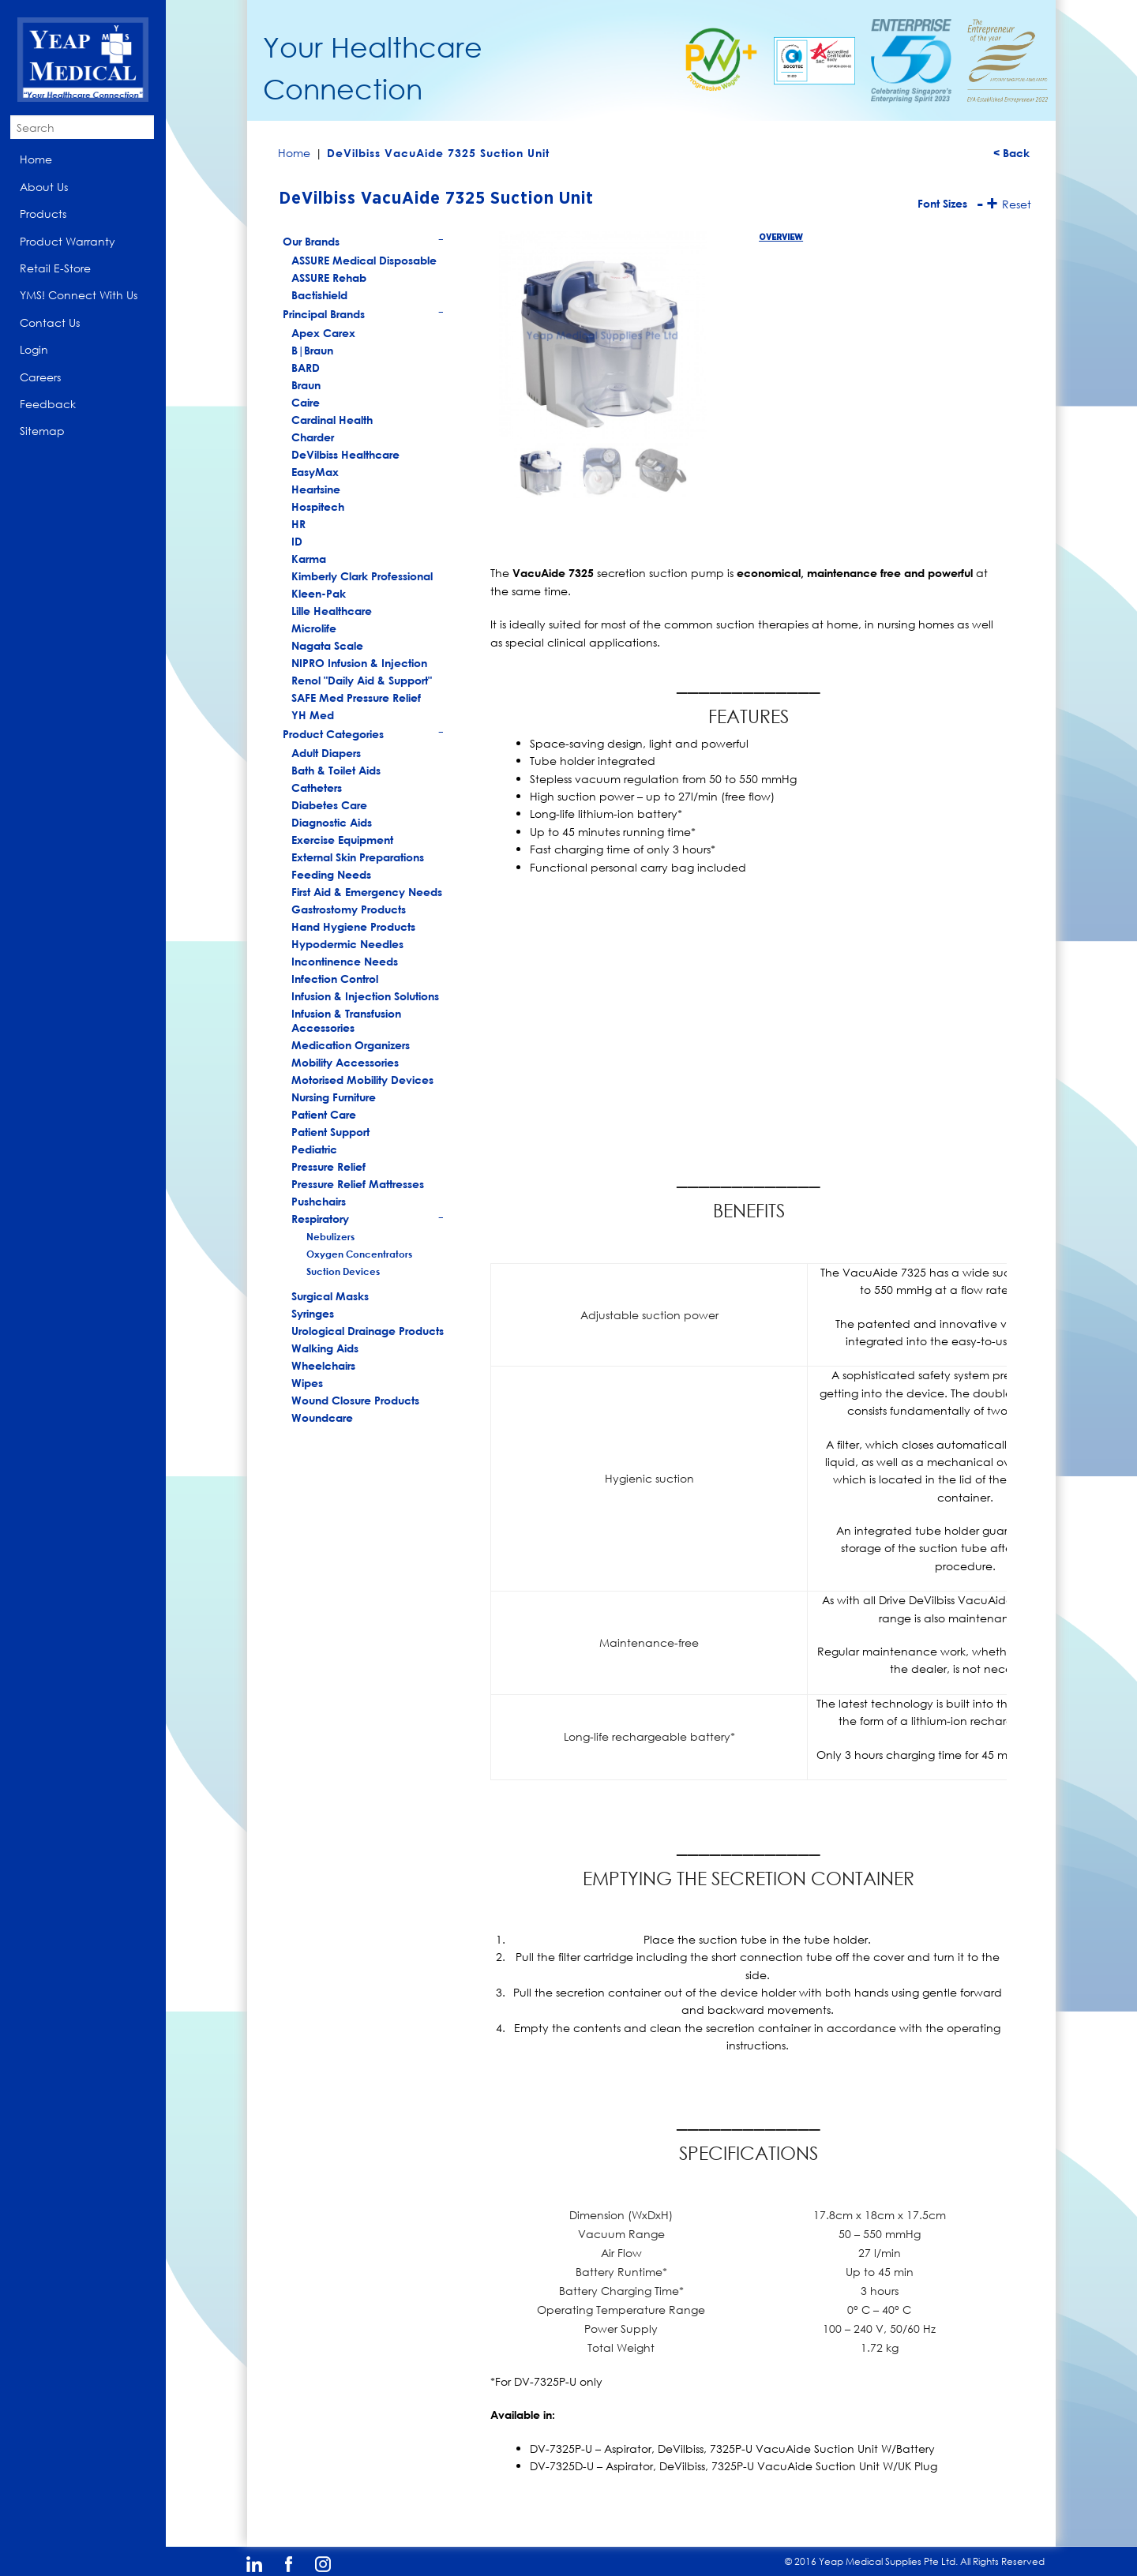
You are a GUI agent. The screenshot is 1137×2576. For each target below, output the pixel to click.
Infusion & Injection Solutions (365, 996)
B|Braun (312, 350)
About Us (44, 186)
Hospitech (317, 506)
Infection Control (334, 978)
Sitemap (42, 430)
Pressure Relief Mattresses (357, 1184)
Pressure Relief (328, 1166)
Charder (312, 437)
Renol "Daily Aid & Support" (361, 680)
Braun (306, 385)
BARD (305, 367)
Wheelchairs (323, 1365)
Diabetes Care (329, 805)
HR (298, 524)
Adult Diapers (326, 752)
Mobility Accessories (345, 1062)
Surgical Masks (330, 1296)
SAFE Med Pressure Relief (356, 697)
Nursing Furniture (333, 1097)
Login (34, 349)
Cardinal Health (332, 419)
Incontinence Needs (344, 961)
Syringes (312, 1313)
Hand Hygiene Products (353, 926)
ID (296, 541)
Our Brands (364, 243)
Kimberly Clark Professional (362, 576)
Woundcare (322, 1417)
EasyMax (315, 471)
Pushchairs (318, 1201)
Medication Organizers (350, 1045)
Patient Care (323, 1114)
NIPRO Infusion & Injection (359, 662)
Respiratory (368, 1220)
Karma (308, 558)
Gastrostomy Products (348, 909)
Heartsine (315, 489)
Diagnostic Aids (331, 822)
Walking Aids (324, 1348)
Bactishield (319, 295)
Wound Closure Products (355, 1400)
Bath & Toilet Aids (336, 770)
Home (36, 159)
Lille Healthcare (331, 610)
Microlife (313, 628)
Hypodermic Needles (347, 944)
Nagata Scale (327, 645)
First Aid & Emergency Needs (366, 891)
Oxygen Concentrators (359, 1253)
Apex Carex (323, 332)
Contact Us (50, 322)
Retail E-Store (55, 268)
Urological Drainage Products (367, 1330)
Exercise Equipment (342, 839)
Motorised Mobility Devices (362, 1079)
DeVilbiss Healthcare (345, 454)
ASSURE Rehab (328, 277)
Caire (305, 402)
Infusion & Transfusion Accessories (346, 1020)
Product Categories (364, 735)
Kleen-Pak (318, 593)
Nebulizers (330, 1236)
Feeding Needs (331, 874)
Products (43, 213)
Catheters (316, 787)
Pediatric (314, 1149)
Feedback (48, 403)
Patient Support (330, 1131)
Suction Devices (343, 1271)
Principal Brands (364, 315)
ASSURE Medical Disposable (364, 260)
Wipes (307, 1382)
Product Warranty (67, 241)
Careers (40, 376)
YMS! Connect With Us (78, 294)
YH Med (312, 715)
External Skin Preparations (357, 857)
